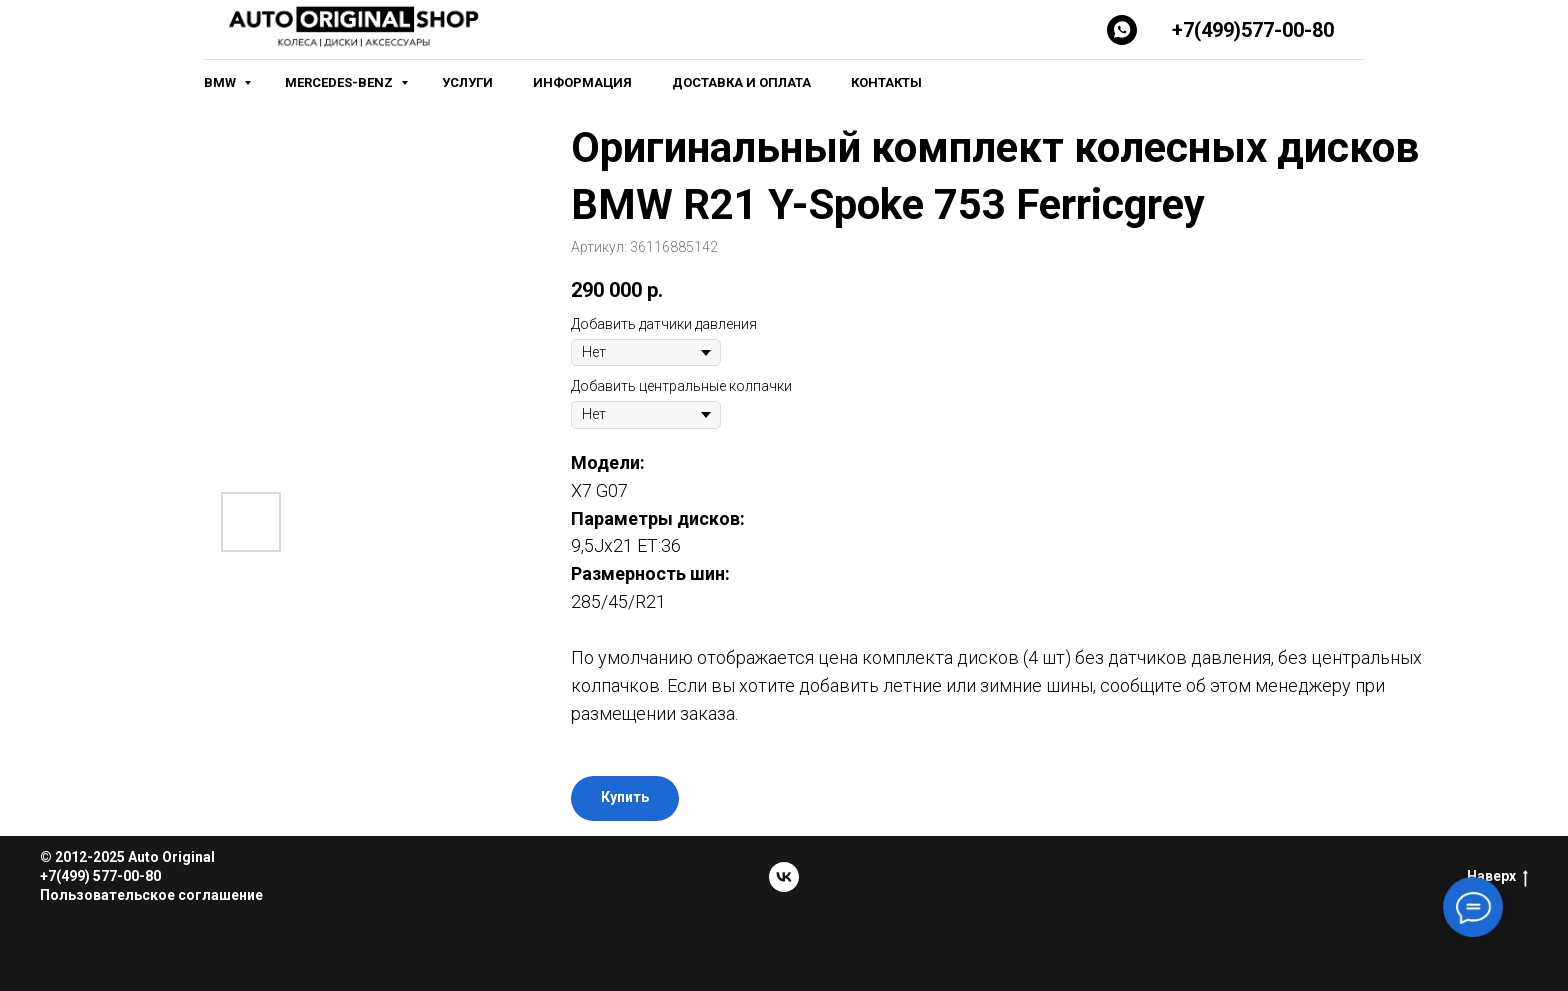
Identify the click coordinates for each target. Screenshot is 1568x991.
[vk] (784, 877)
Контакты (886, 82)
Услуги (467, 82)
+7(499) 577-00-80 (100, 876)
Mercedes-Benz (340, 82)
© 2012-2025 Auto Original (127, 857)
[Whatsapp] (1122, 30)
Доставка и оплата (741, 82)
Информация (582, 82)
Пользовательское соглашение (151, 895)
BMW (221, 82)
